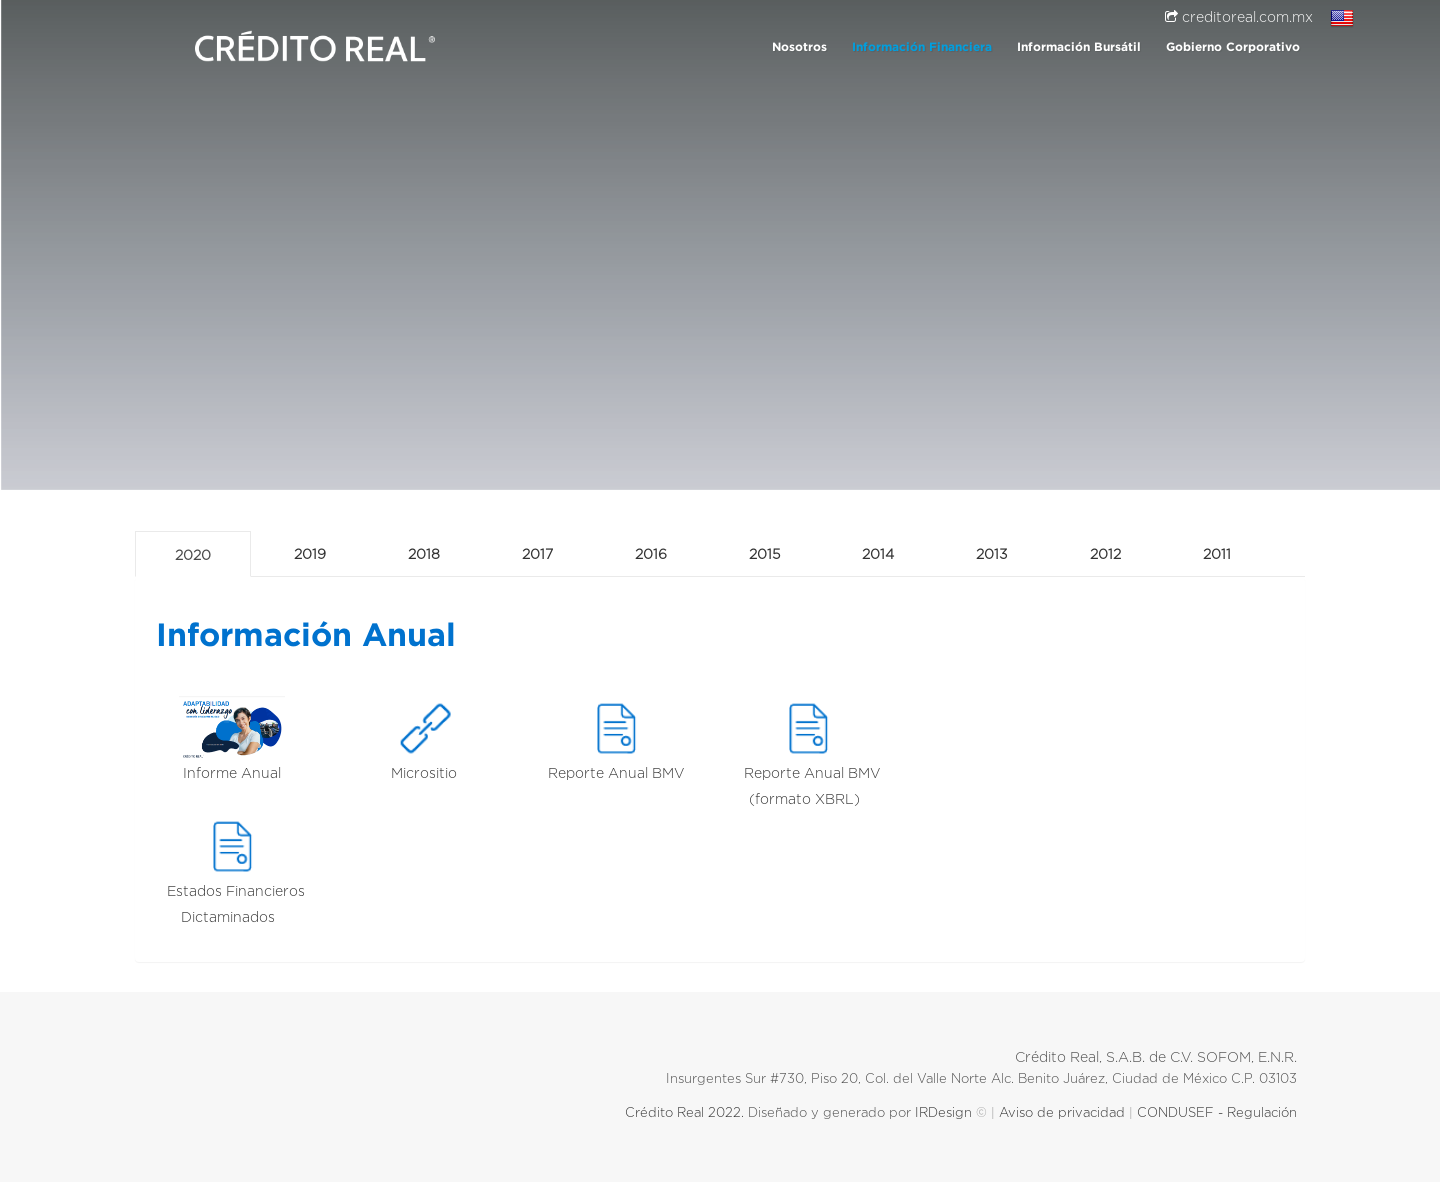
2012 (1105, 555)
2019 (310, 555)
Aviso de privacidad (1062, 1113)
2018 (424, 555)
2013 (992, 555)
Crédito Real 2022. (682, 1113)
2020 (193, 556)
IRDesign (943, 1113)
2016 (651, 555)
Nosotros (799, 47)
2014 (878, 555)
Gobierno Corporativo (1233, 47)
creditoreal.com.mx (1239, 18)
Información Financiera (922, 47)
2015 (764, 555)
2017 (537, 555)
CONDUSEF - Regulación (1221, 1113)
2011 (1217, 555)
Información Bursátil (1079, 47)
